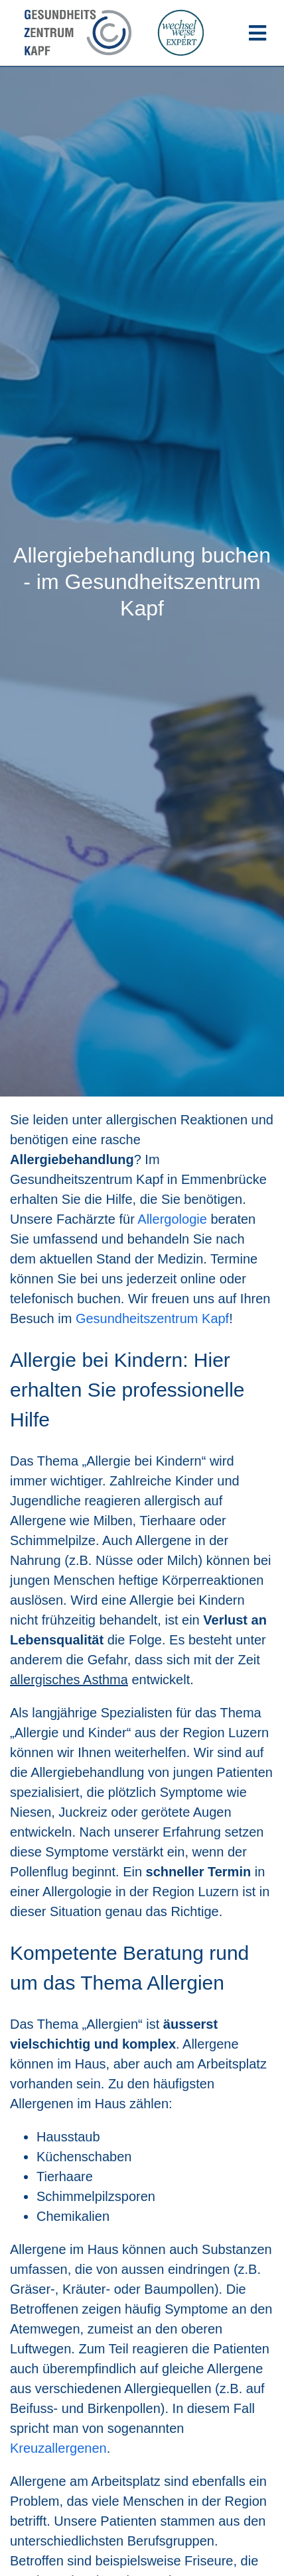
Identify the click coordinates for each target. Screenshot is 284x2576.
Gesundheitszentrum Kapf (152, 1318)
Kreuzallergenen (58, 2448)
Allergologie (172, 1219)
